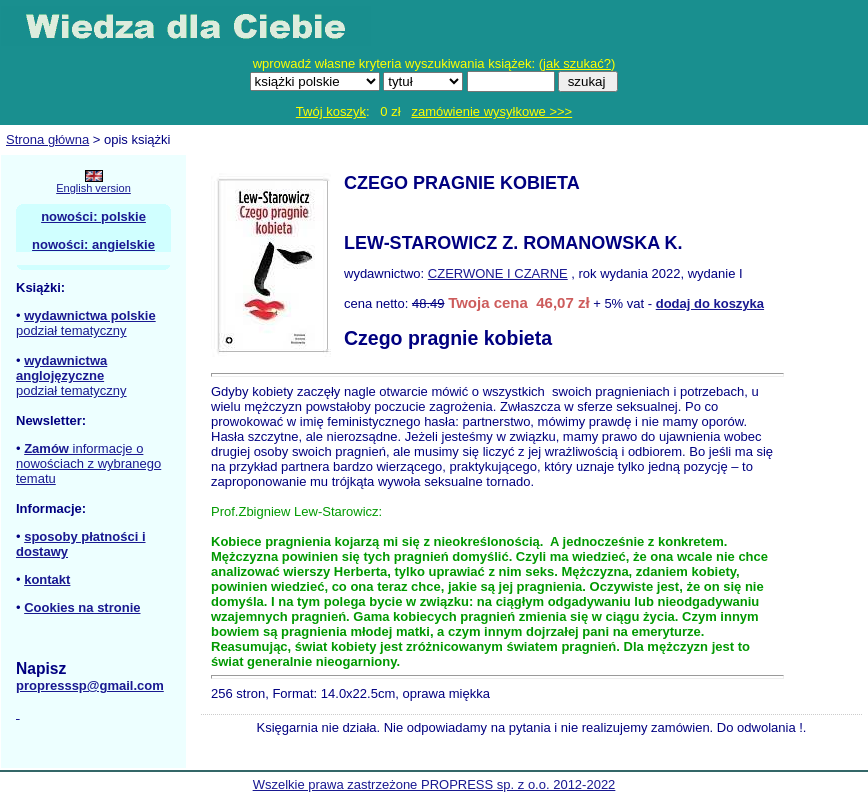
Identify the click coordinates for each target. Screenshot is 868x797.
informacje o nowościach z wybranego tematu (88, 463)
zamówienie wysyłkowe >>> (491, 111)
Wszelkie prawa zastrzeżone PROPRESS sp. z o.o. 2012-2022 (434, 784)
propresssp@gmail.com (90, 685)
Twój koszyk (331, 111)
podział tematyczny (71, 330)
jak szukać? (577, 63)
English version (93, 188)
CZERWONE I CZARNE (498, 273)
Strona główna (47, 139)
